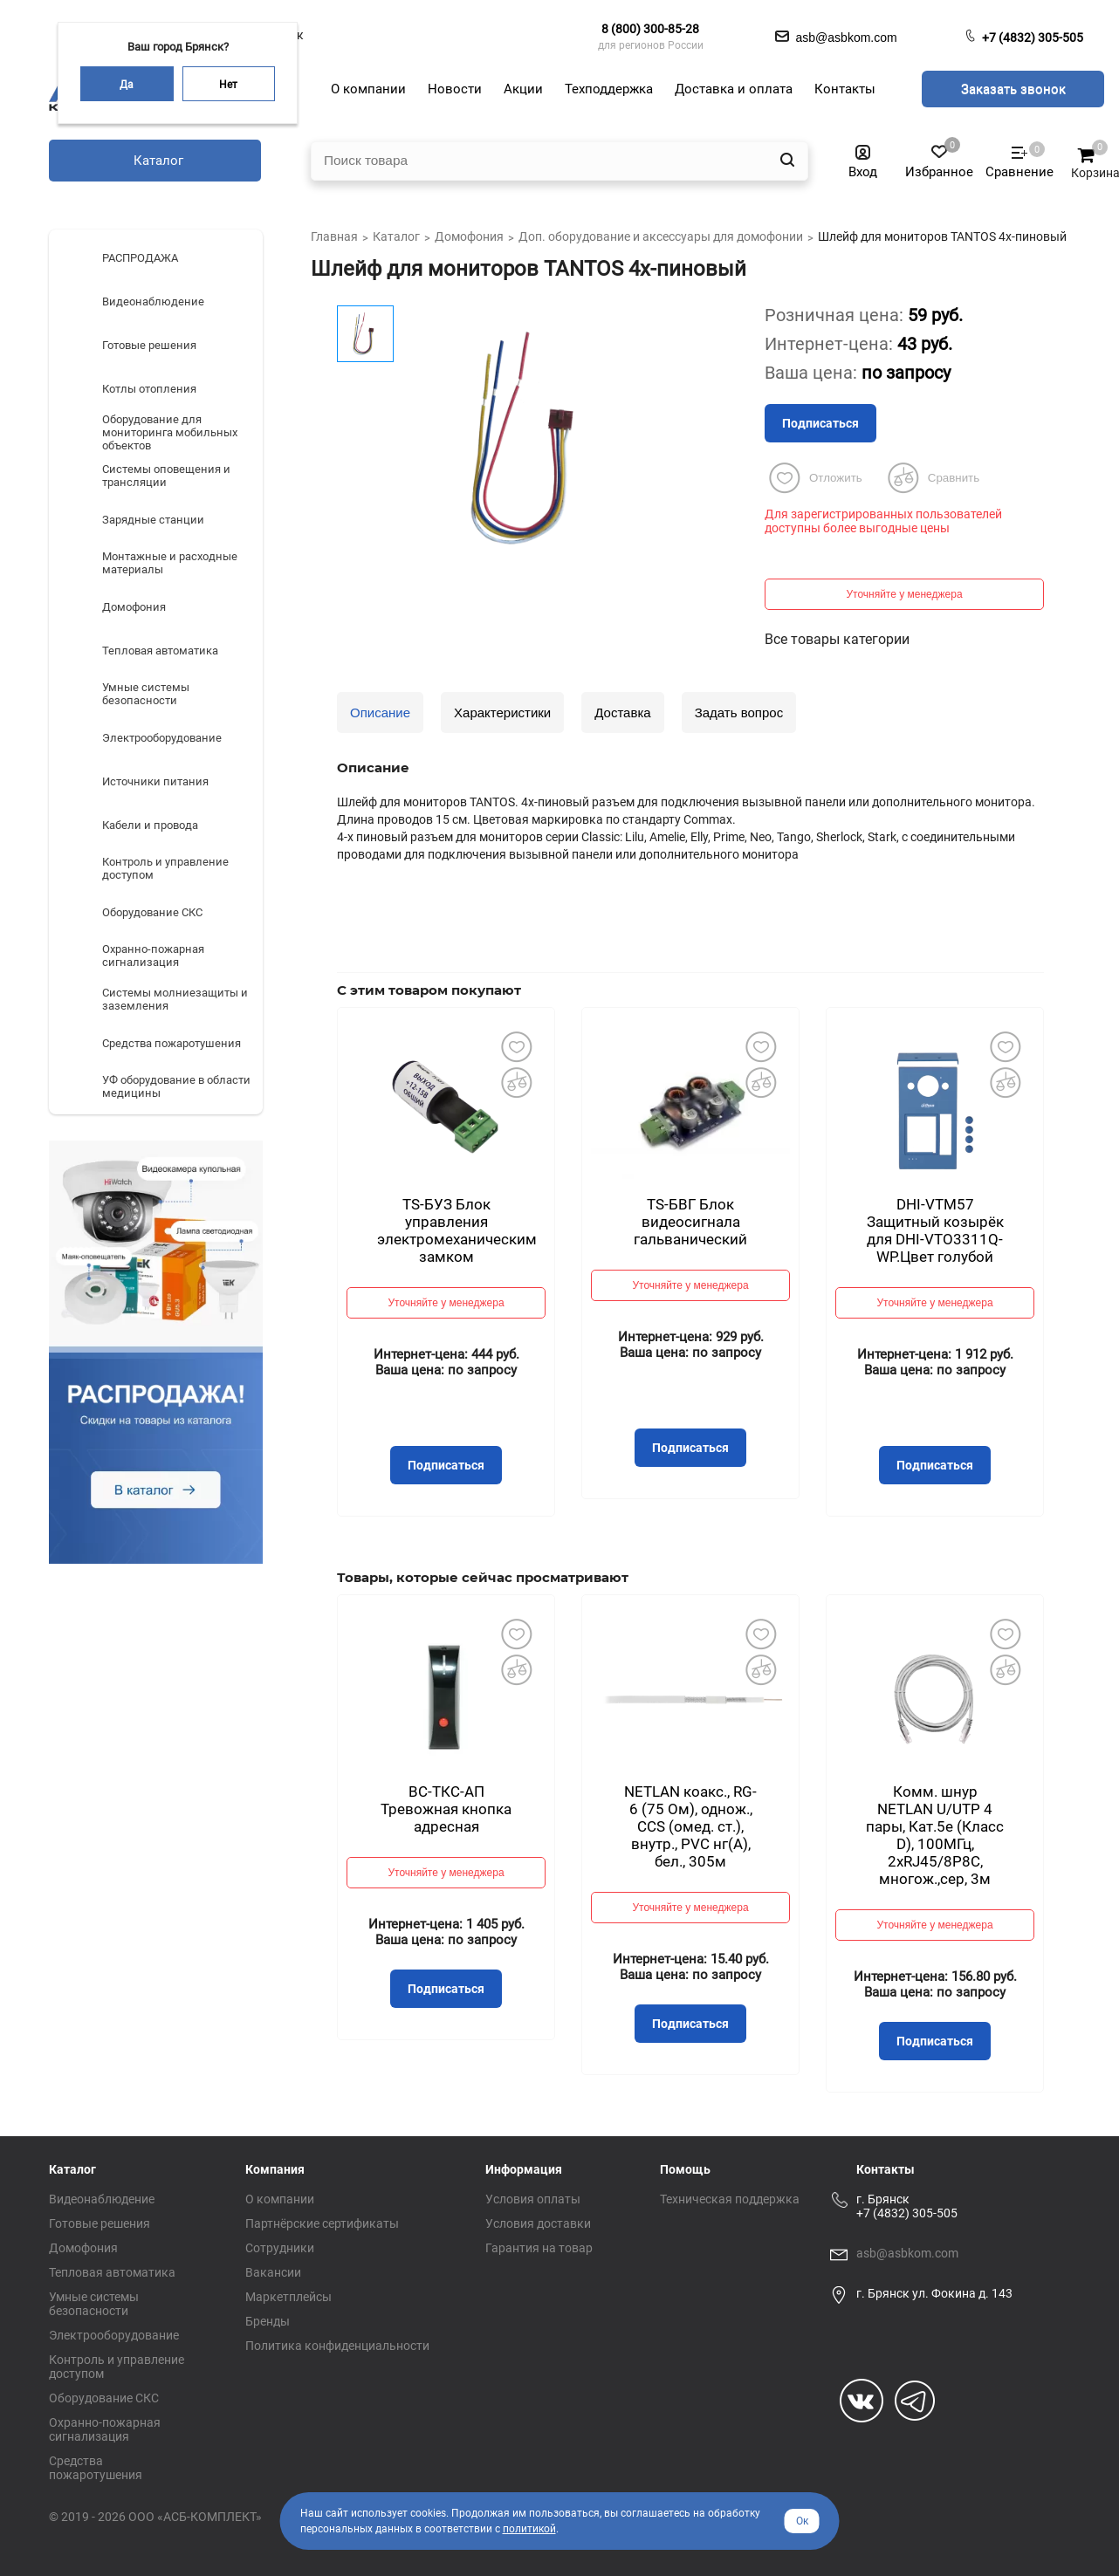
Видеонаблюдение (101, 2199)
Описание (380, 712)
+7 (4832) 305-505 (1032, 38)
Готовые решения (99, 2223)
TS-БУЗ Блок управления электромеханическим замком (457, 1230)
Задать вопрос (739, 712)
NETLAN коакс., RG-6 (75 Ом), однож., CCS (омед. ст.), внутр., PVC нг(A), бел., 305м (690, 1826)
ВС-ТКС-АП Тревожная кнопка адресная (446, 1809)
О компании (279, 2199)
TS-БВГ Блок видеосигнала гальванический (690, 1222)
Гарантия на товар (539, 2248)
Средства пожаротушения (95, 2468)
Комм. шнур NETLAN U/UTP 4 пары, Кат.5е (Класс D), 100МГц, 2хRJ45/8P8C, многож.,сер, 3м (935, 1835)
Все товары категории (837, 639)
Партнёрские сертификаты (322, 2223)
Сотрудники (279, 2248)
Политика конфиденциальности (337, 2346)
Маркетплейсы (288, 2297)
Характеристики (502, 712)
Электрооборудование (114, 2335)
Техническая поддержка (730, 2199)
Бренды (267, 2321)
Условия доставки (538, 2223)
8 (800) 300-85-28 (650, 29)
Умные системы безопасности (94, 2304)
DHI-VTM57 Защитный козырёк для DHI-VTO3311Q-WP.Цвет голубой (935, 1230)
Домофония (83, 2248)
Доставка (622, 712)
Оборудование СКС (104, 2398)
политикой (529, 2529)
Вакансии (273, 2272)
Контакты (885, 2169)
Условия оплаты (532, 2199)
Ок (802, 2521)
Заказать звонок (1013, 89)
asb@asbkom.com (907, 2253)
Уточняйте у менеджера (904, 594)
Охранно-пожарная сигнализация (105, 2429)
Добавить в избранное (515, 1046)
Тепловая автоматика (112, 2272)
